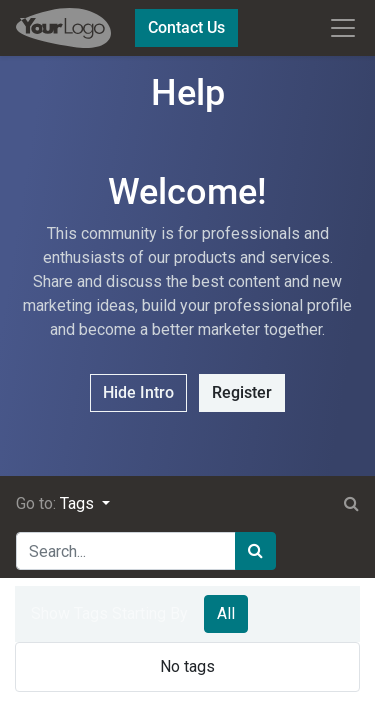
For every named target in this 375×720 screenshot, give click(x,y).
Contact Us (186, 27)
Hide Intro (138, 392)
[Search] (255, 551)
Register (242, 392)
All (226, 613)
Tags (79, 503)
